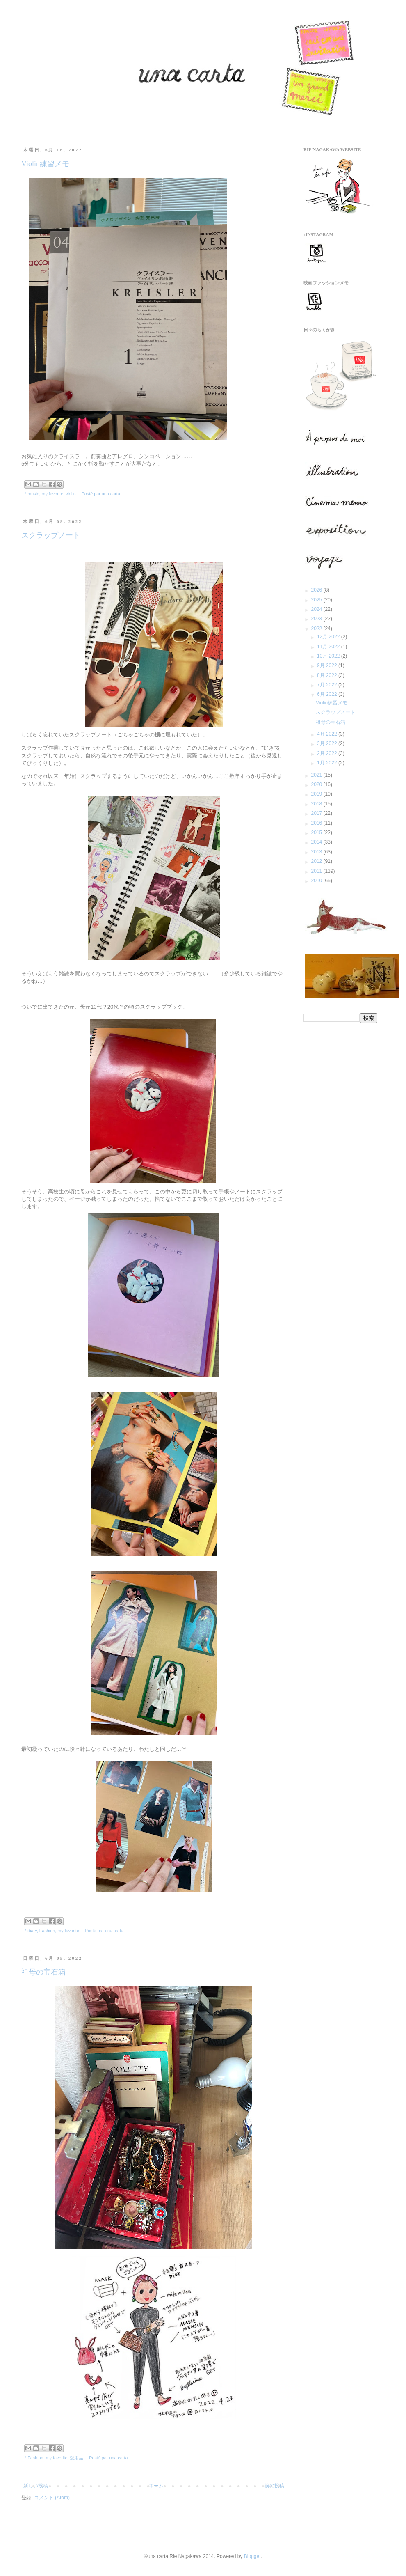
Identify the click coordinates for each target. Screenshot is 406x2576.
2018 (317, 804)
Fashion (47, 1930)
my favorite (52, 493)
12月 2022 (329, 637)
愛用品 (76, 2457)
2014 (317, 842)
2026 (317, 590)
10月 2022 (329, 656)
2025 (317, 600)
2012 (317, 861)
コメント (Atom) (52, 2497)
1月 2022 (327, 763)
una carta (111, 493)
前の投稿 (274, 2486)
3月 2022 (327, 743)
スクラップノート (50, 535)
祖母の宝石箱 (43, 1972)
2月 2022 (327, 753)
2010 (317, 880)
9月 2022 (327, 665)
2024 (317, 609)
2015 (317, 832)
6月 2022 (327, 694)
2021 (317, 775)
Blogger (252, 2556)
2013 (317, 852)
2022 (317, 628)
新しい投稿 (35, 2486)
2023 (317, 619)
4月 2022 (327, 734)
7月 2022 (327, 685)
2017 (317, 813)
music (33, 493)
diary (32, 1930)
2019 (317, 794)
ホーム (156, 2486)
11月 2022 (329, 646)
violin (71, 493)
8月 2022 (327, 675)
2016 (317, 823)
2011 (317, 871)
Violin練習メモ (45, 164)
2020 (317, 784)
